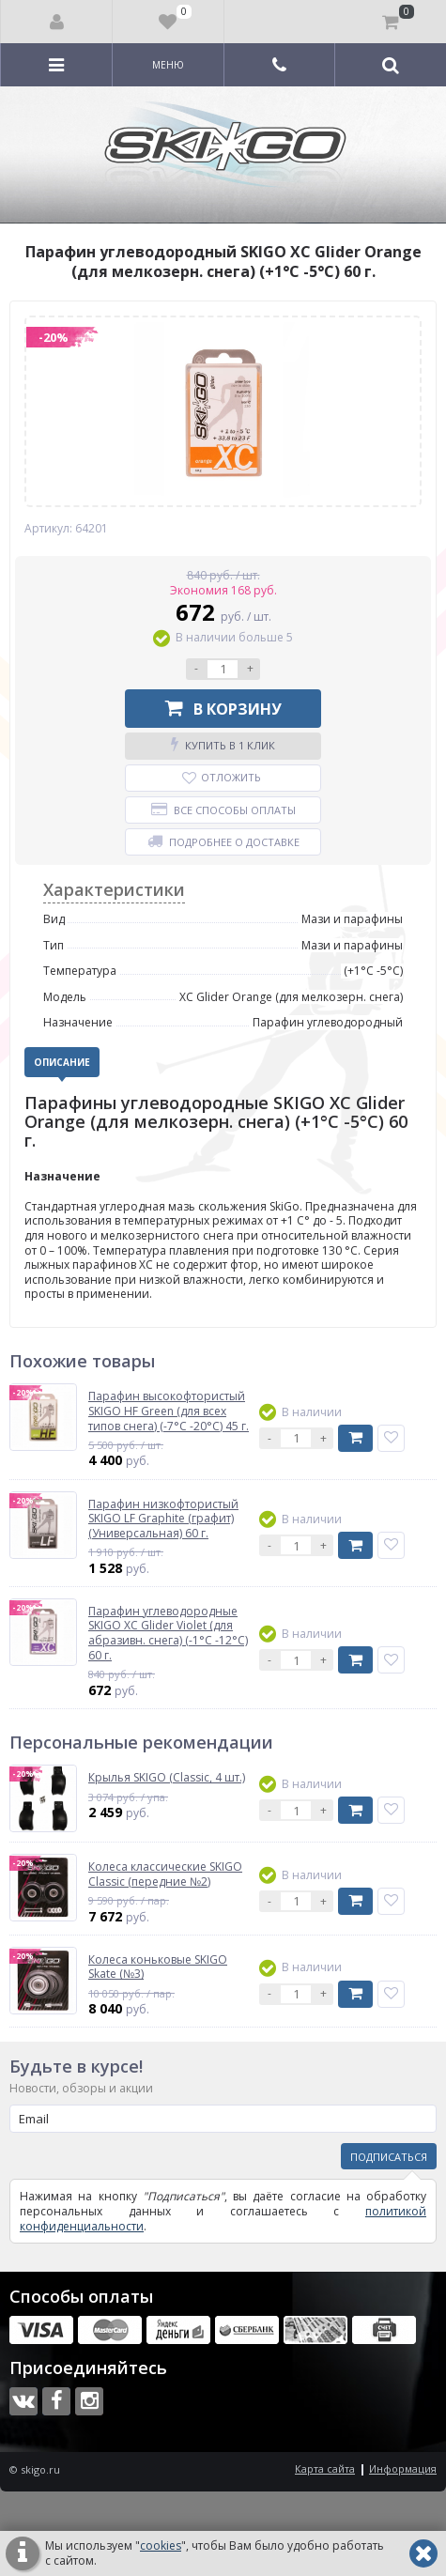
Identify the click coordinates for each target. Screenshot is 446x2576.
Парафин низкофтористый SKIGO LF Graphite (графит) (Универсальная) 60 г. (163, 1519)
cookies (160, 2545)
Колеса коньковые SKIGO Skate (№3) (157, 1967)
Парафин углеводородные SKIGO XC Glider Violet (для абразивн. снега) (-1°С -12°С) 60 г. (168, 1633)
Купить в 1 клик (223, 744)
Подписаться (388, 2157)
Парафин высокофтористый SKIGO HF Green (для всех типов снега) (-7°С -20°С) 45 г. (168, 1411)
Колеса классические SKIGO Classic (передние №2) (165, 1874)
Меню (168, 64)
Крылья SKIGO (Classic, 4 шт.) (166, 1777)
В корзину (223, 708)
